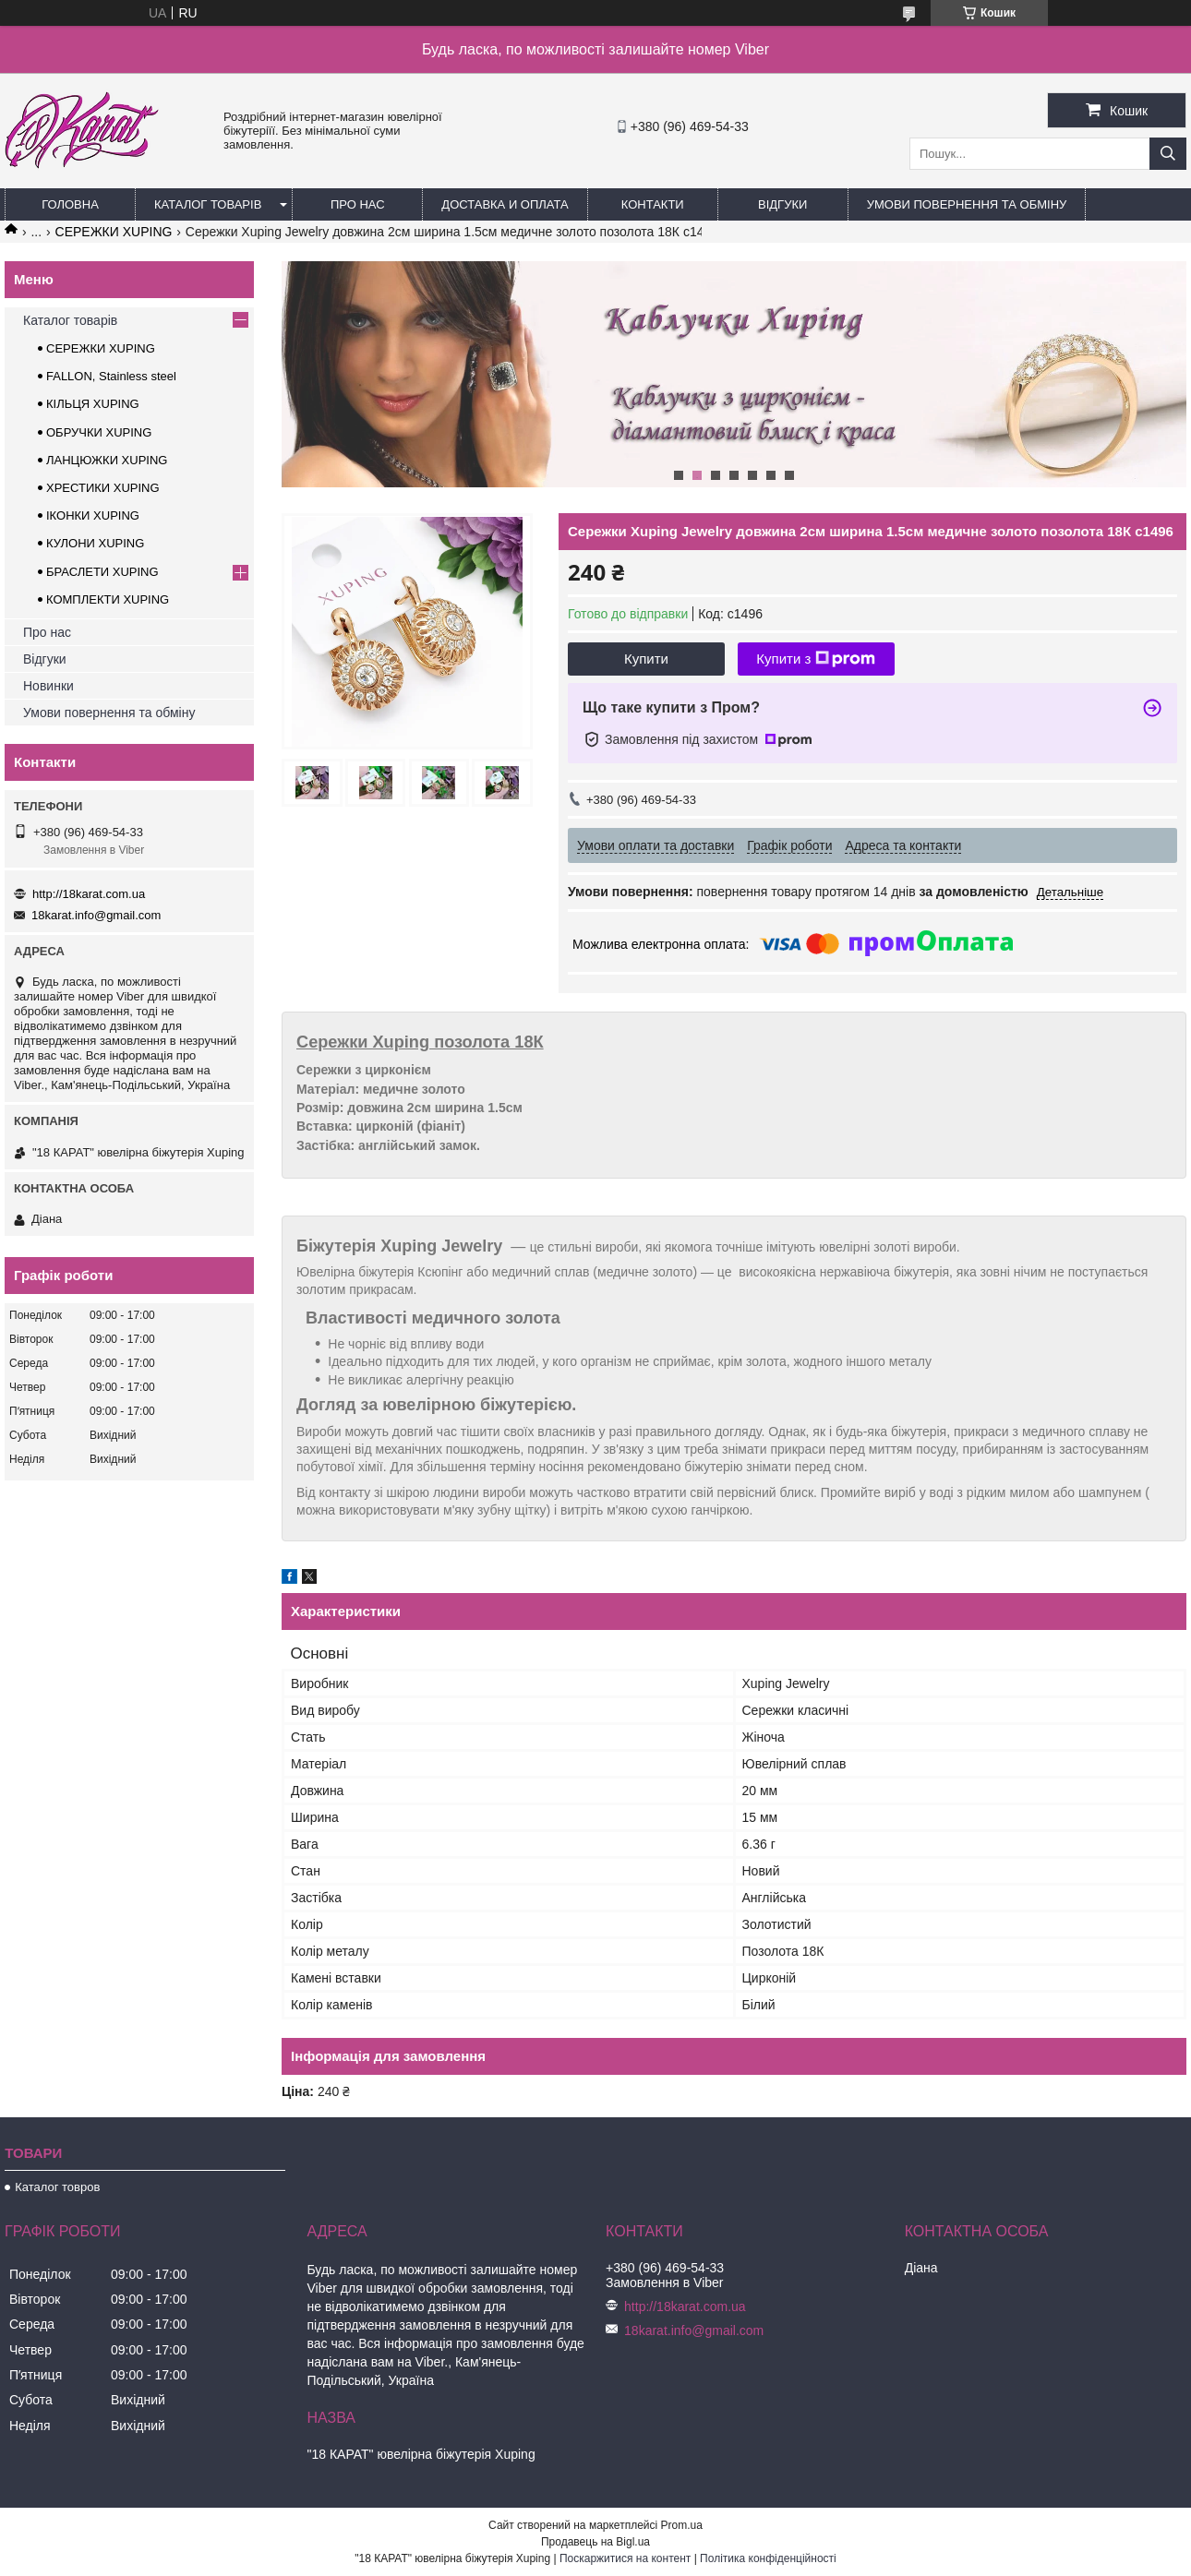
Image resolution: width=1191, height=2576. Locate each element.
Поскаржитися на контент (625, 2558)
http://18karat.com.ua (88, 894)
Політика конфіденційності (768, 2558)
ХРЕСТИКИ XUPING (103, 488)
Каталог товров (57, 2187)
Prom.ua (682, 2525)
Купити (646, 658)
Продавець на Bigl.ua (595, 2541)
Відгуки (782, 204)
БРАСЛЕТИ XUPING (102, 572)
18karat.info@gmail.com (96, 915)
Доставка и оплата (504, 204)
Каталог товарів (207, 204)
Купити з (815, 659)
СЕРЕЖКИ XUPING (114, 231)
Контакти (652, 204)
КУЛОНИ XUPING (95, 543)
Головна (70, 204)
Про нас (358, 204)
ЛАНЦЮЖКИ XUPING (106, 460)
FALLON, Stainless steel (111, 376)
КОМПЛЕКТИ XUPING (107, 599)
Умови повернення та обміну (967, 204)
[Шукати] (1167, 154)
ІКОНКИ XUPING (92, 515)
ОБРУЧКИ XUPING (98, 432)
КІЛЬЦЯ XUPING (92, 404)
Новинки (48, 685)
